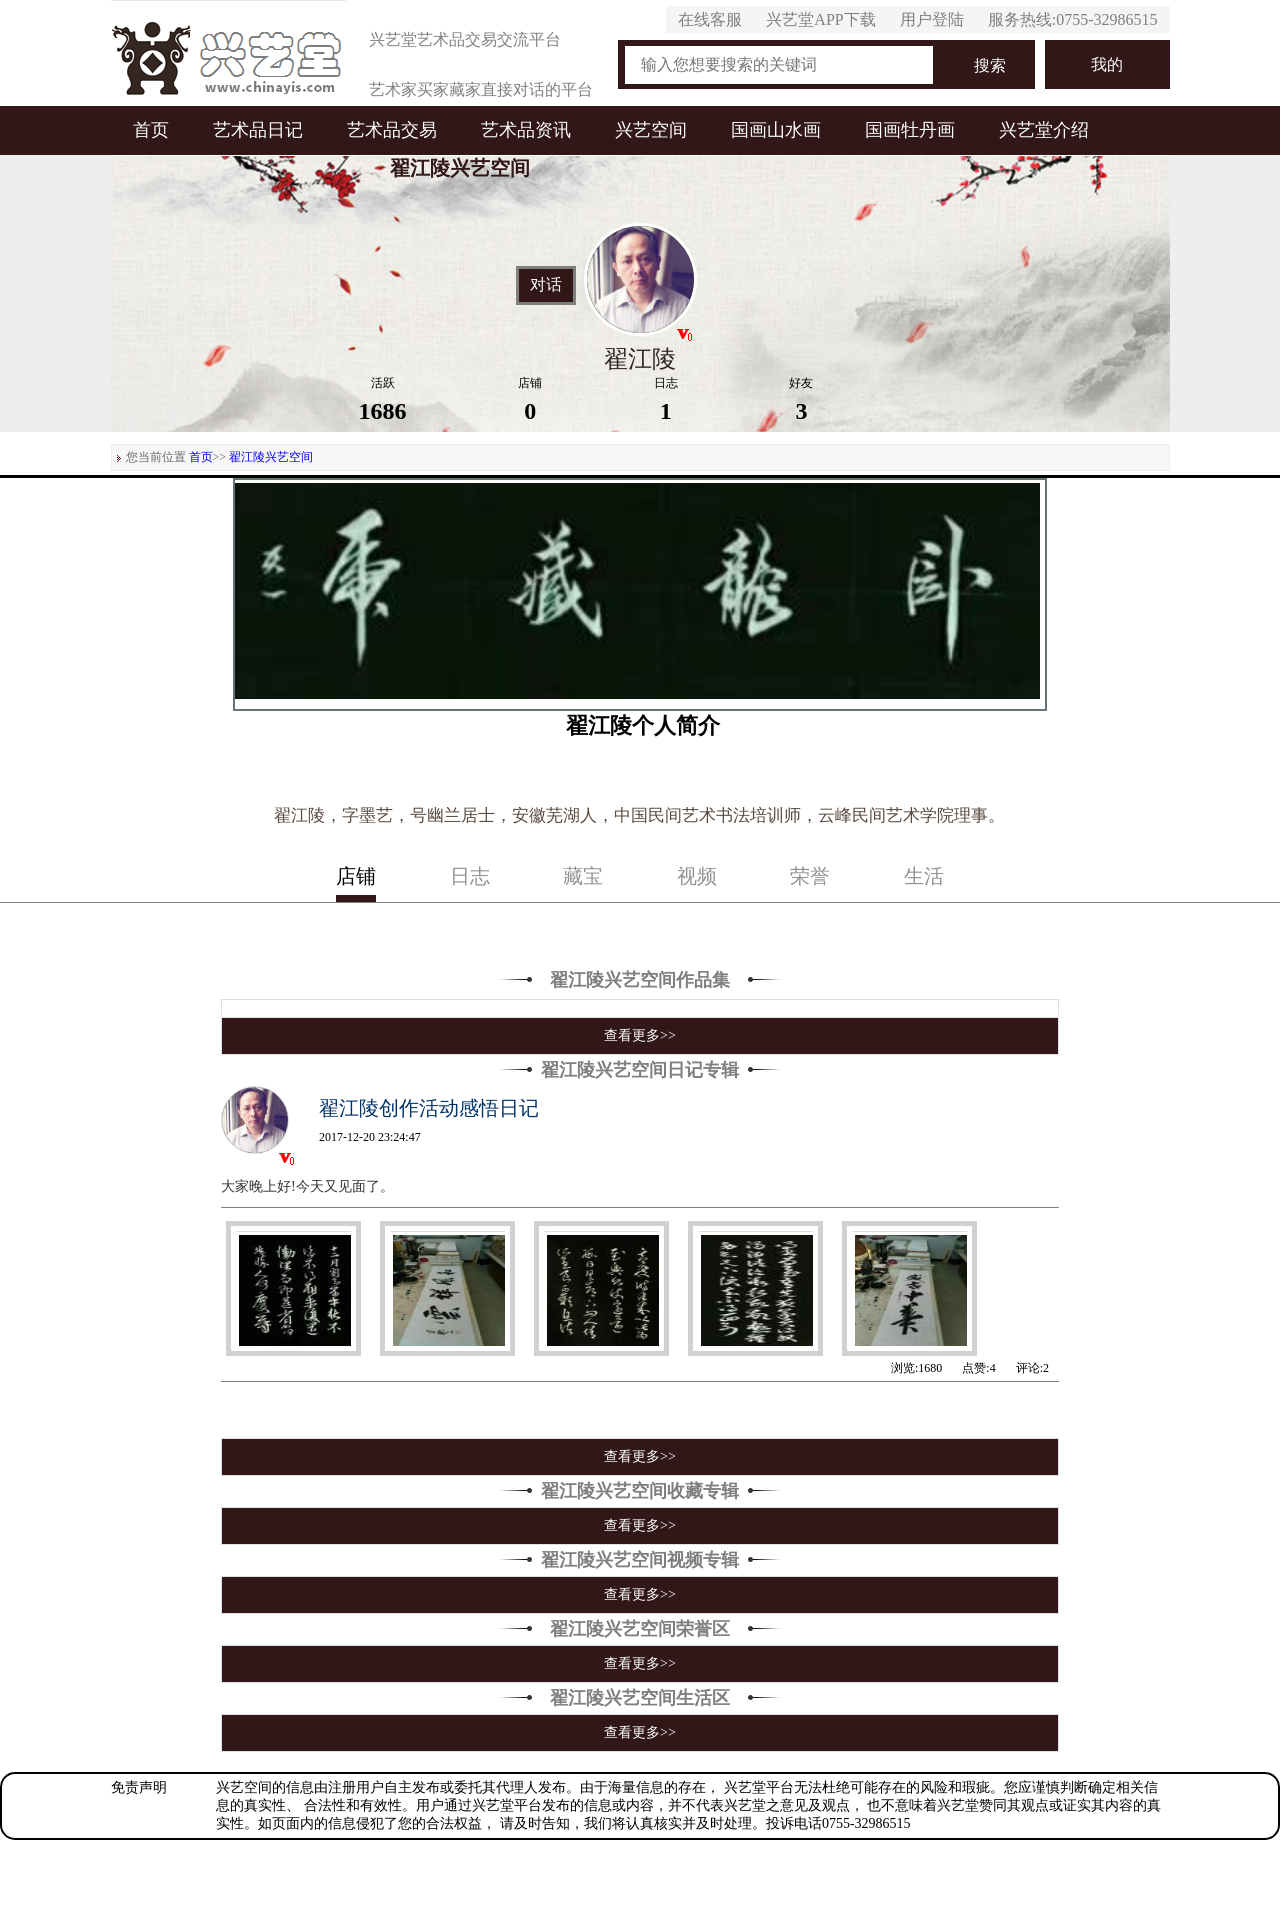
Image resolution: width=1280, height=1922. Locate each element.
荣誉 (810, 876)
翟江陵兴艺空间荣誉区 (640, 1629)
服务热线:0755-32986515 (1073, 19)
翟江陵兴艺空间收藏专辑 (640, 1491)
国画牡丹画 (910, 130)
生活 (924, 876)
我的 (1107, 64)
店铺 (356, 876)
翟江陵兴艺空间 (271, 457)
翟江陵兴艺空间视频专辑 (640, 1560)
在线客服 (710, 19)
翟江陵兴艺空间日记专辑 (640, 1070)
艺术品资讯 (526, 130)
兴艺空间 (651, 130)
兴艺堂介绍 (1044, 130)
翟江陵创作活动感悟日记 (429, 1108)
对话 (546, 285)
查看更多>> (640, 1035)
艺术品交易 (392, 130)
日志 (470, 876)
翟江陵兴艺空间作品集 (640, 980)
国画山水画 (776, 130)
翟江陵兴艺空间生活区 (640, 1698)
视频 (697, 876)
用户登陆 (932, 19)
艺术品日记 (258, 130)
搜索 (990, 65)
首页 (151, 130)
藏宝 (583, 876)
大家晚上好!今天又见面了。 (307, 1186)
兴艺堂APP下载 (820, 19)
